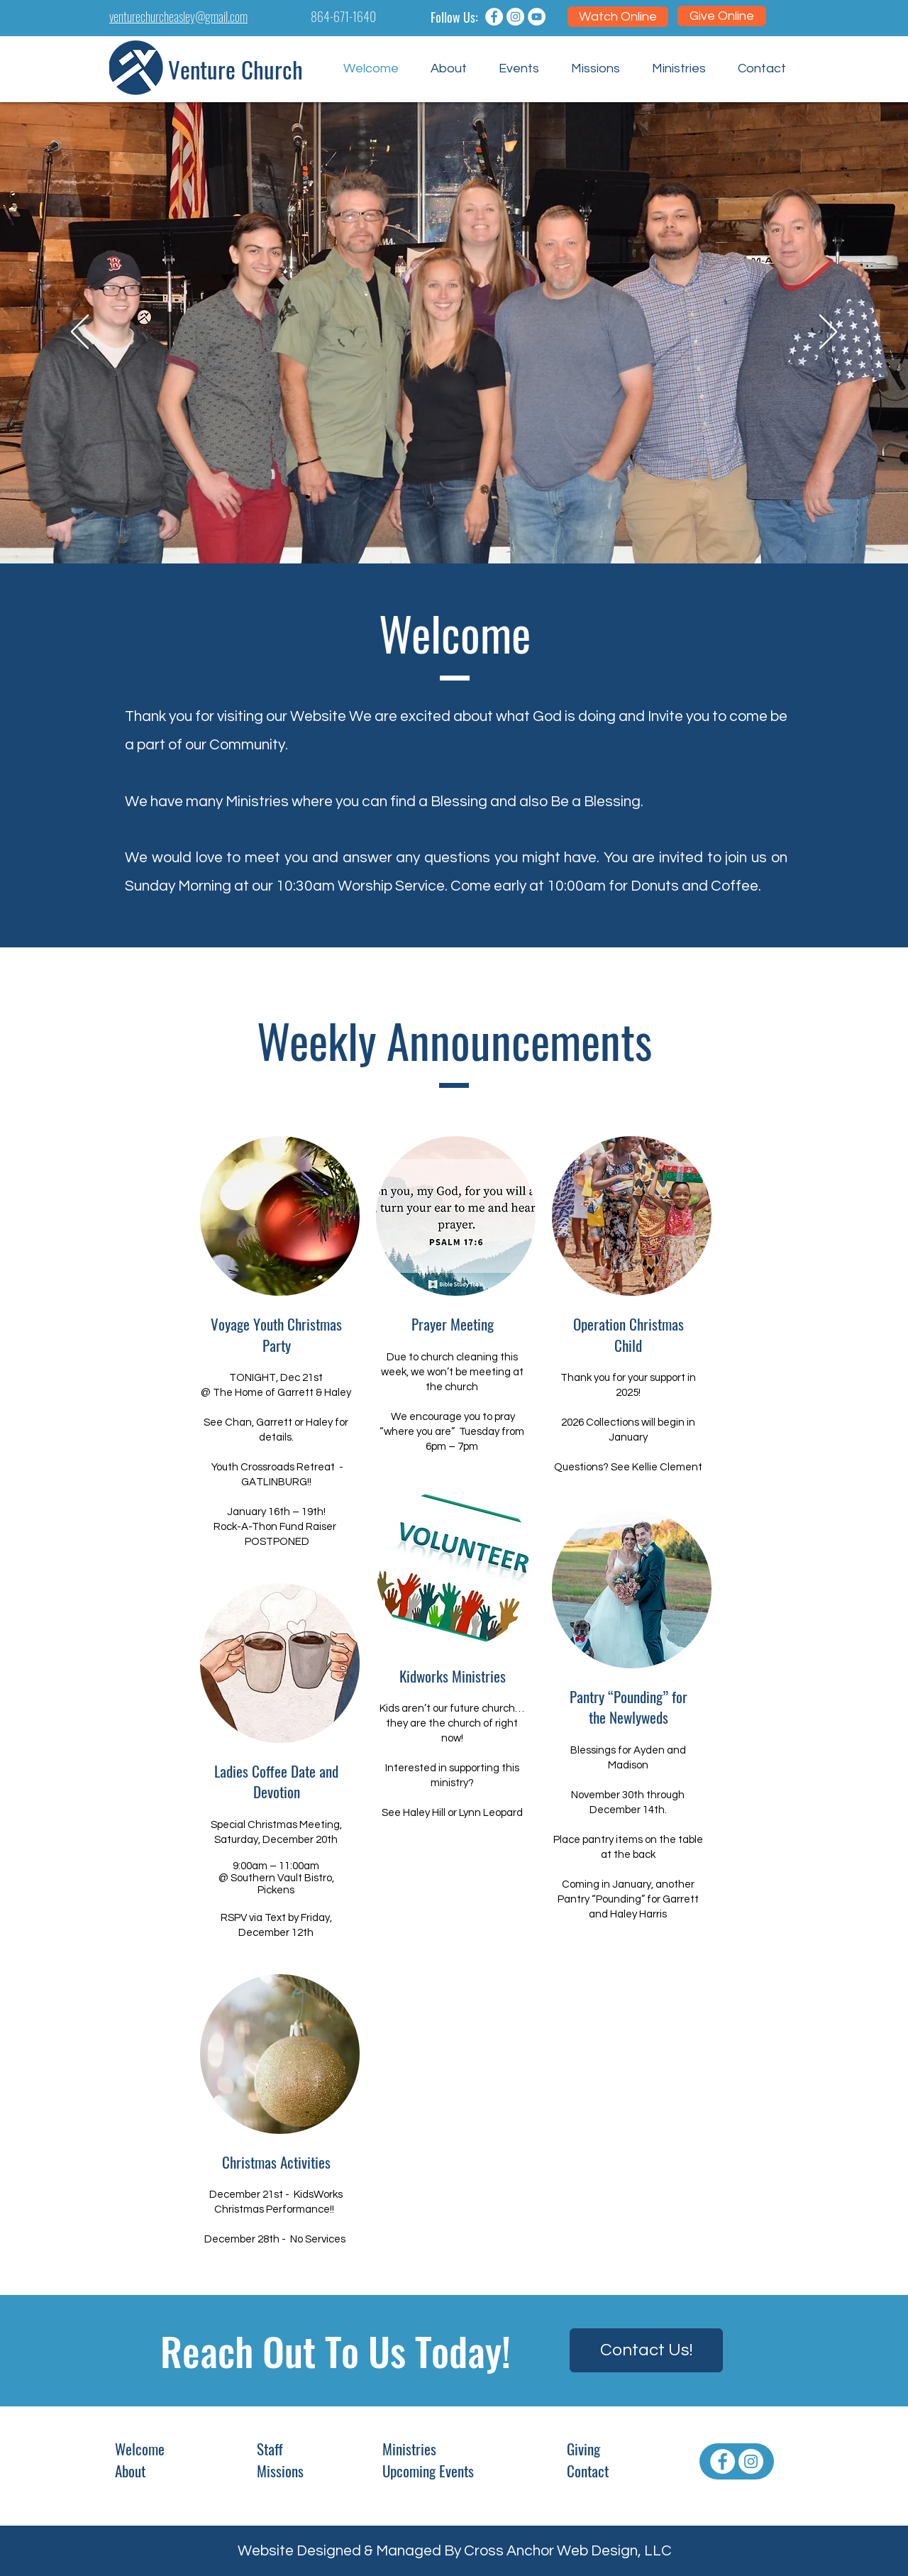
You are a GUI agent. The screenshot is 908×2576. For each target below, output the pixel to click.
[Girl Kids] (473, 528)
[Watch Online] (618, 16)
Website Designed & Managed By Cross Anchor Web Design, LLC (455, 2550)
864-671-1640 (343, 16)
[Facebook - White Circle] (722, 2461)
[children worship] (460, 528)
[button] (448, 69)
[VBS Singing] (447, 528)
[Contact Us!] (646, 2350)
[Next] (828, 332)
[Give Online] (721, 16)
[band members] (435, 528)
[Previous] (80, 332)
